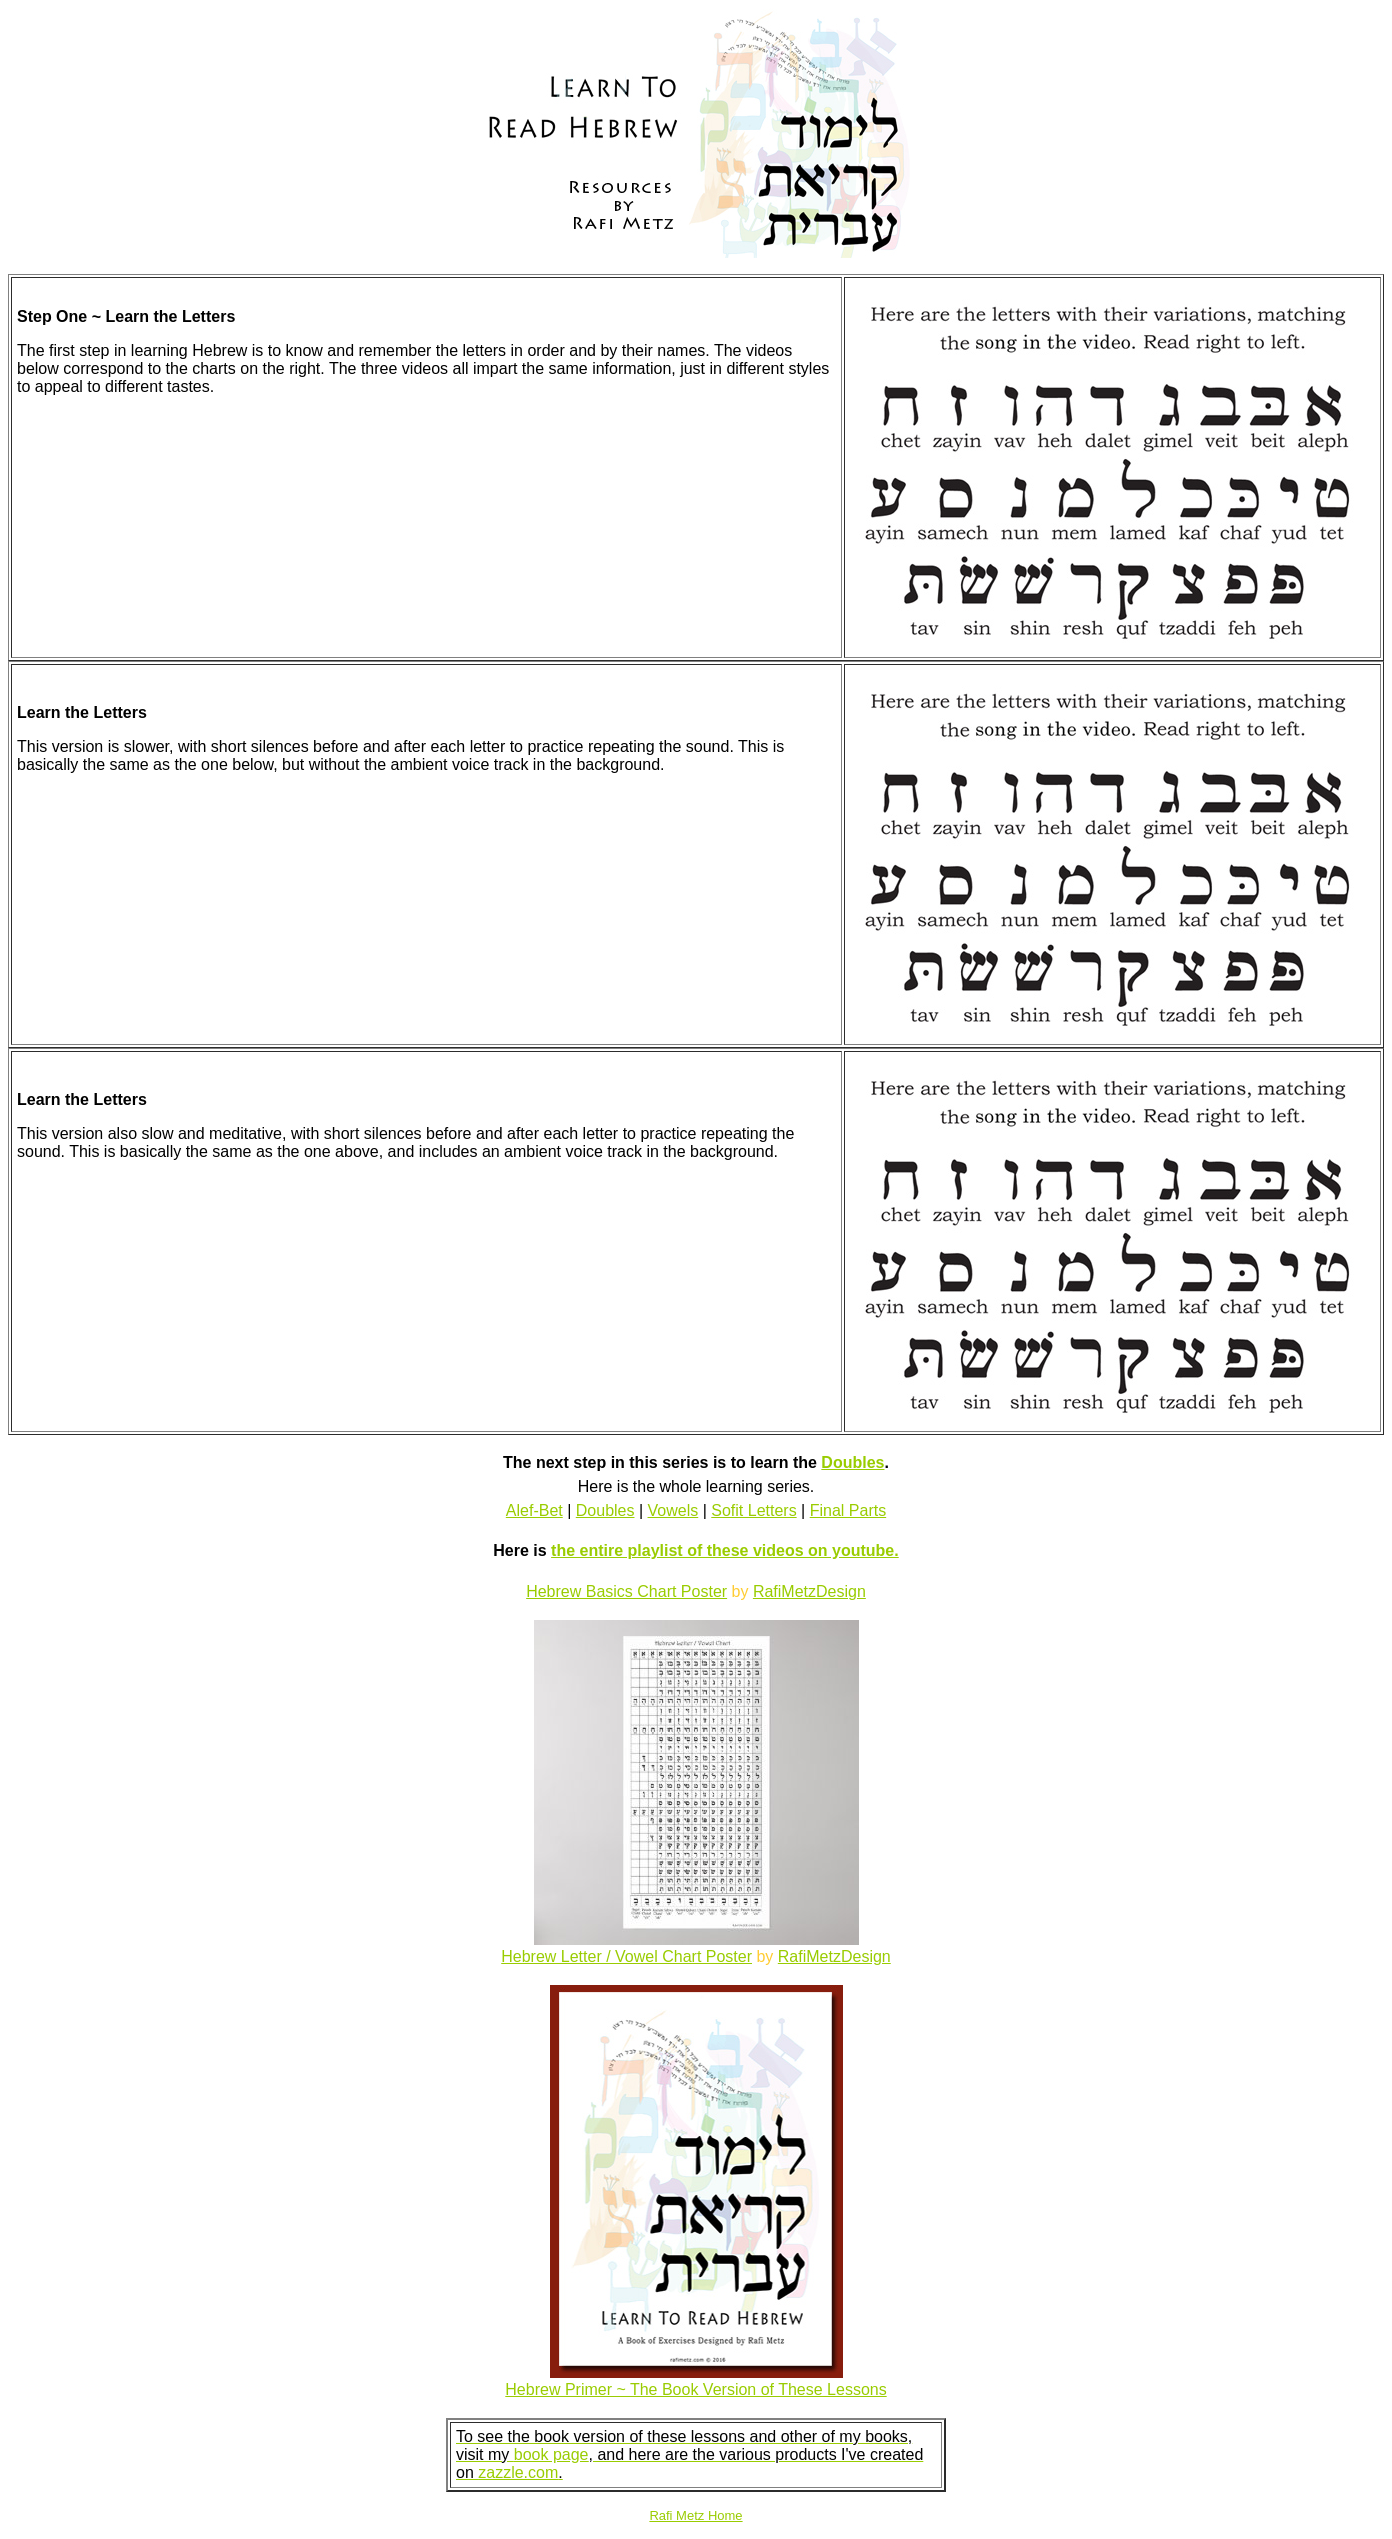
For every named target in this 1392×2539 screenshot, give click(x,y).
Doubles (852, 1462)
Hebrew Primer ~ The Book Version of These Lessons (695, 2389)
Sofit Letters (753, 1510)
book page (551, 2454)
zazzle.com (518, 2472)
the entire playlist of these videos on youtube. (725, 1550)
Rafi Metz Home (695, 2515)
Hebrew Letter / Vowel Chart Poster (626, 1956)
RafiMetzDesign (809, 1591)
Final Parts (848, 1510)
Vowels (673, 1510)
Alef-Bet (534, 1510)
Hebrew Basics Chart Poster (626, 1591)
